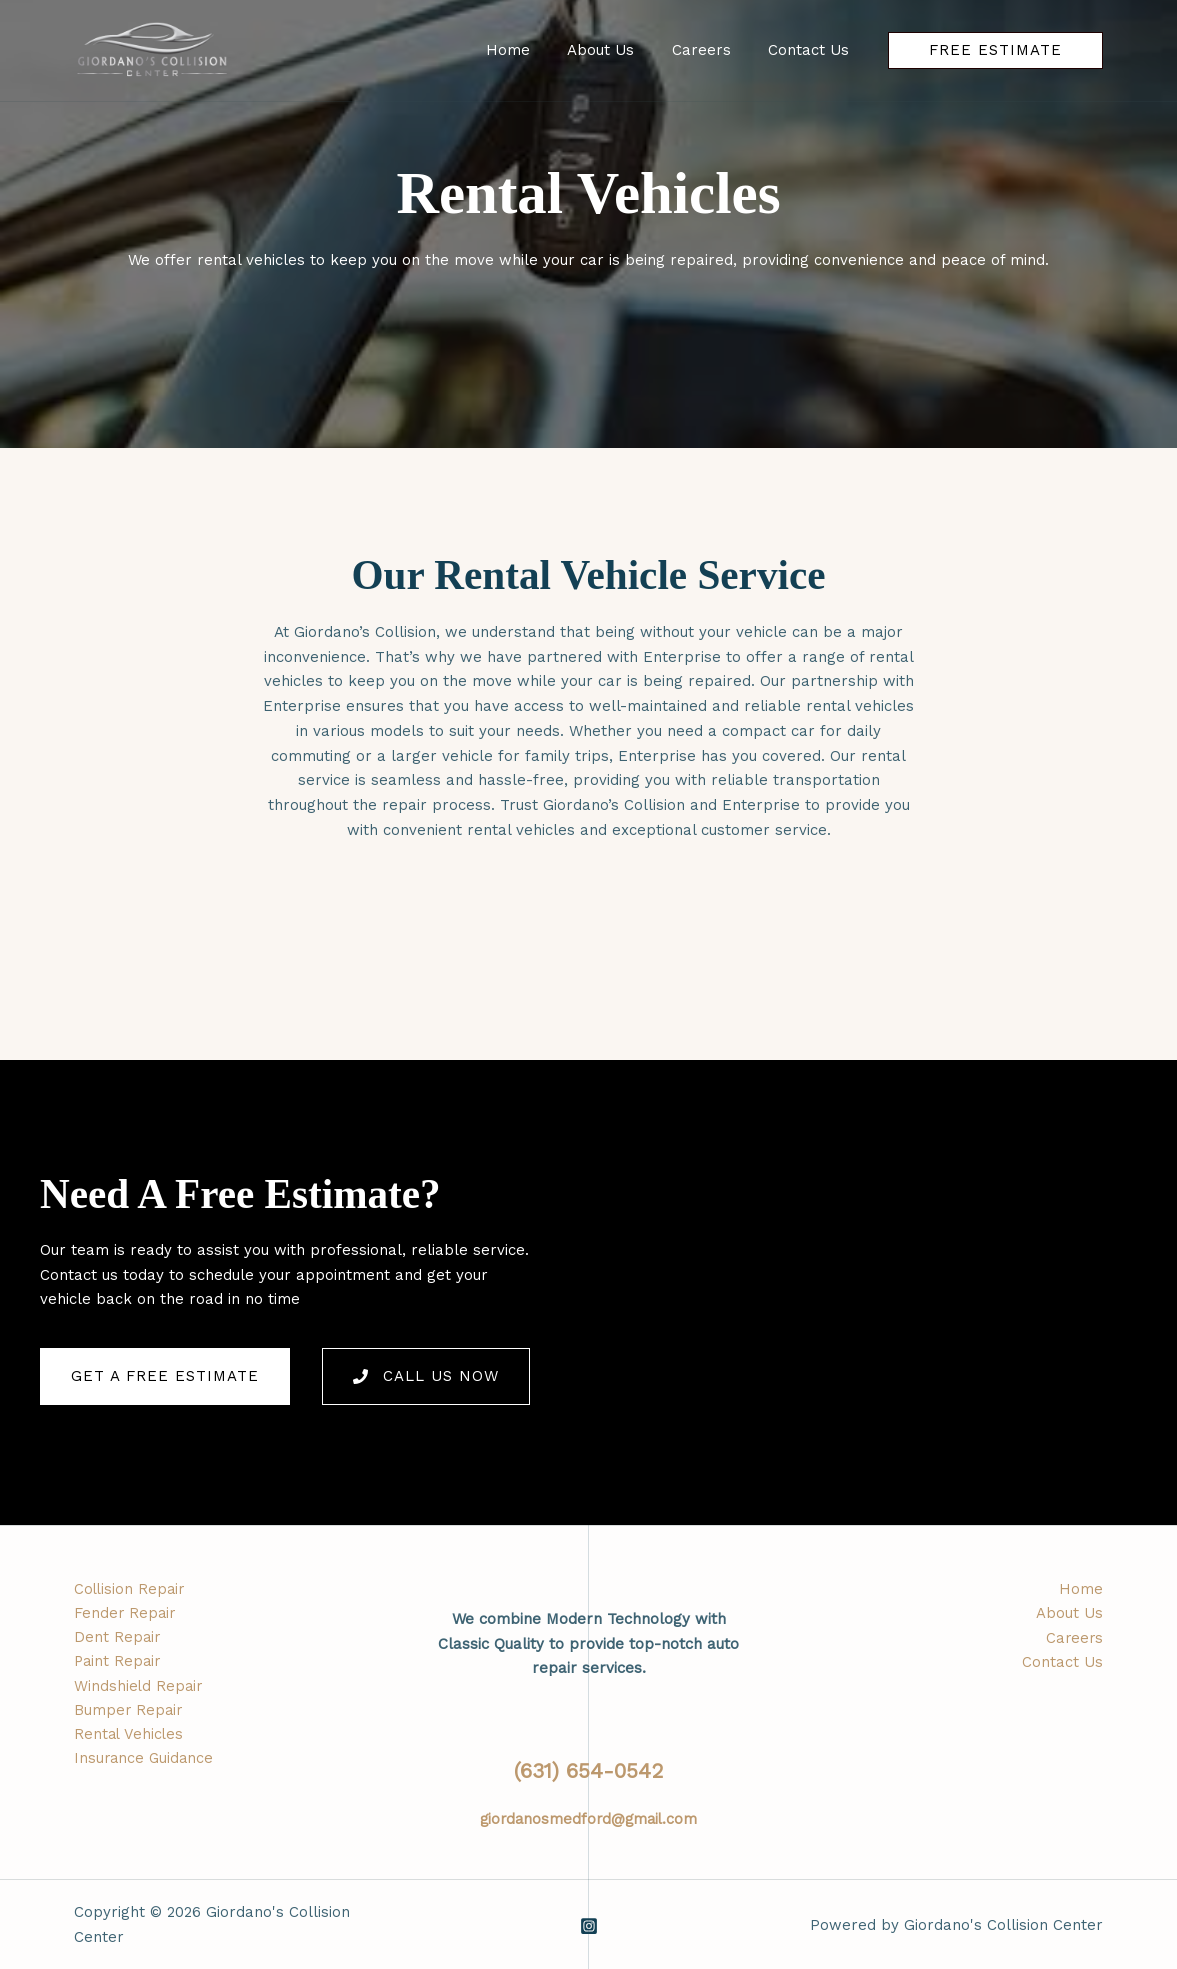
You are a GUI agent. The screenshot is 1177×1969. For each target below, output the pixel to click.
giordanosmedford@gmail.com (588, 1818)
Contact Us (1062, 1663)
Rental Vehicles (129, 1737)
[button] (995, 50)
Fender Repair (126, 1614)
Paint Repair (119, 1663)
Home (1081, 1589)
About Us (1069, 1614)
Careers (1073, 1638)
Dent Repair (118, 1638)
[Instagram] (589, 1925)
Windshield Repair (139, 1688)
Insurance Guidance (145, 1762)
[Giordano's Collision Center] (152, 49)
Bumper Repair (129, 1713)
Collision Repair (131, 1589)
